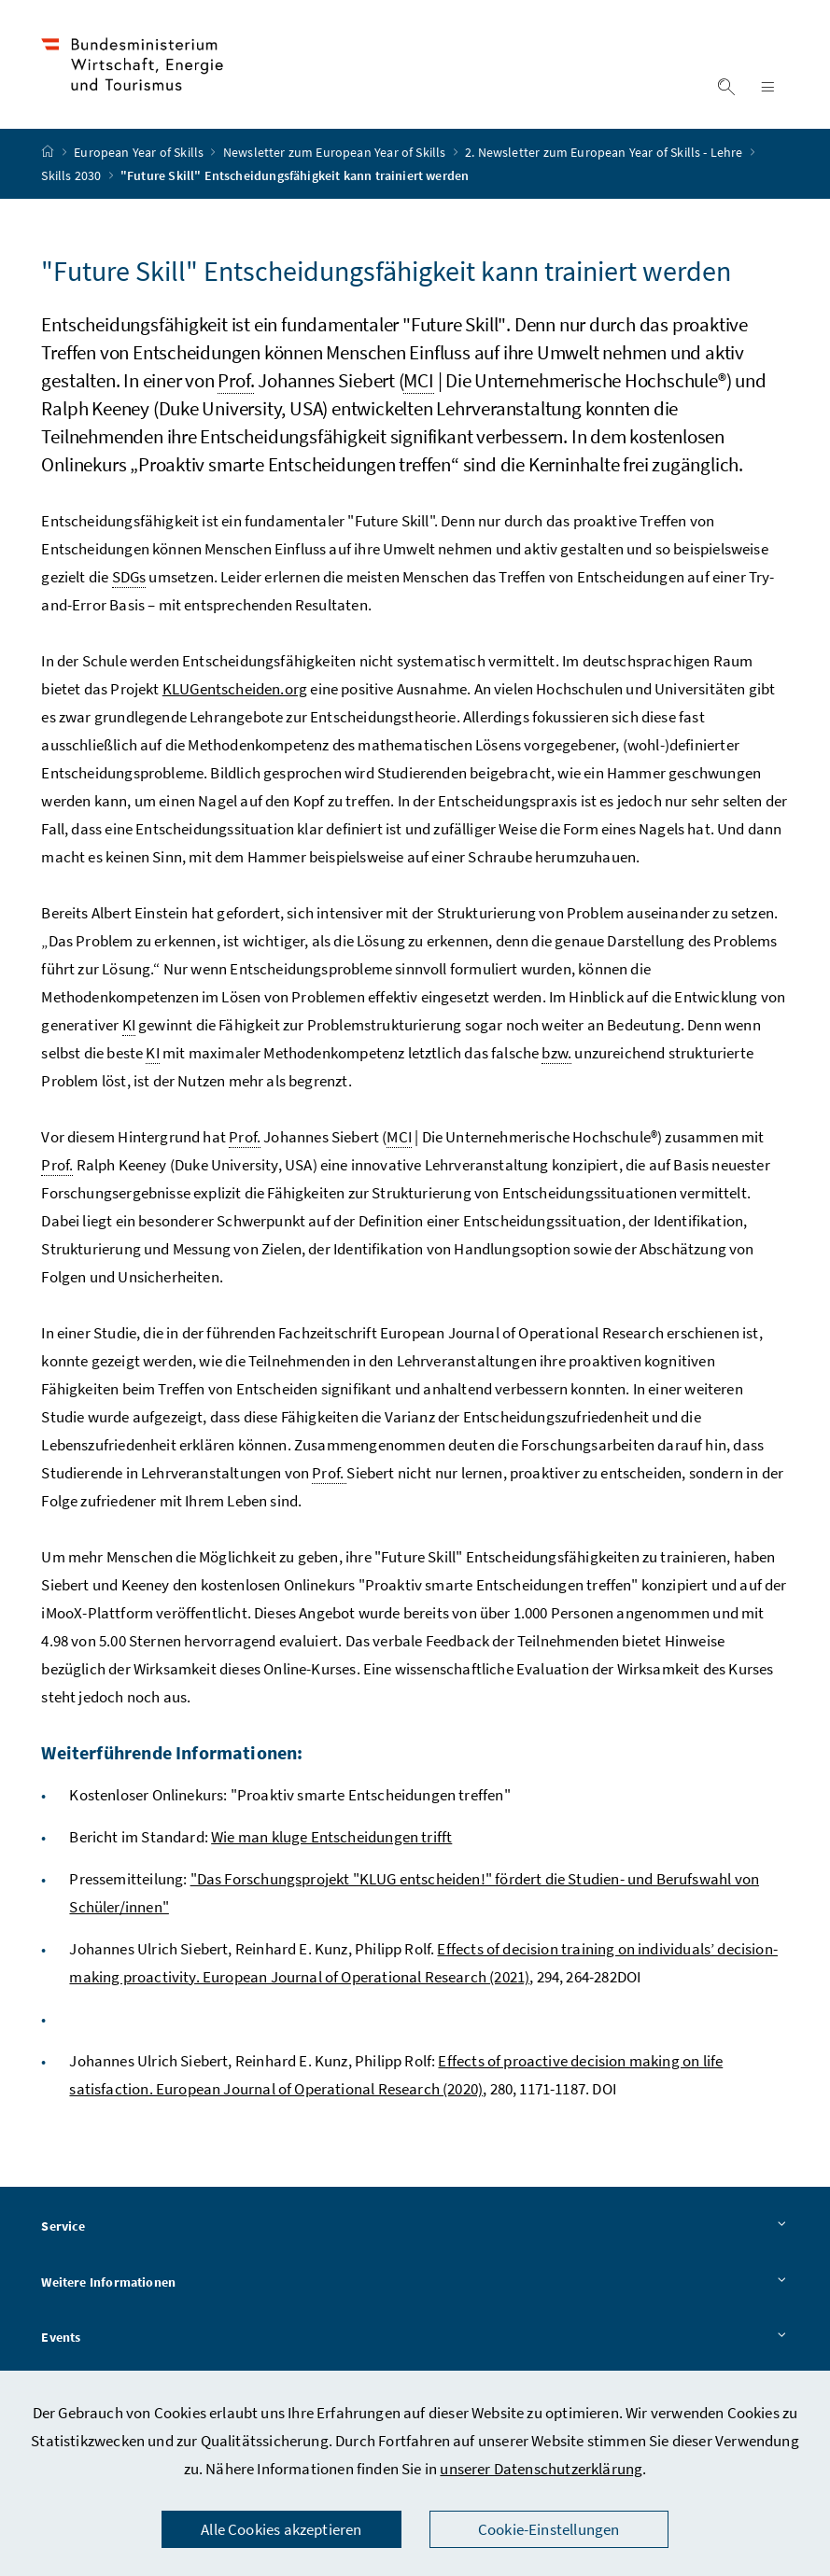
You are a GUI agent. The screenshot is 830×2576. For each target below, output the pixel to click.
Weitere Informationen (414, 2283)
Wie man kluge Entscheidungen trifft (331, 1837)
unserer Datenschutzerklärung (541, 2468)
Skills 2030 (72, 175)
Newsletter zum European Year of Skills (336, 152)
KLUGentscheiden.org (234, 689)
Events (414, 2338)
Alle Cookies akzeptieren (281, 2529)
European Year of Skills (140, 152)
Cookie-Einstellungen (549, 2529)
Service (414, 2227)
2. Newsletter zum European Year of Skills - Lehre (605, 152)
